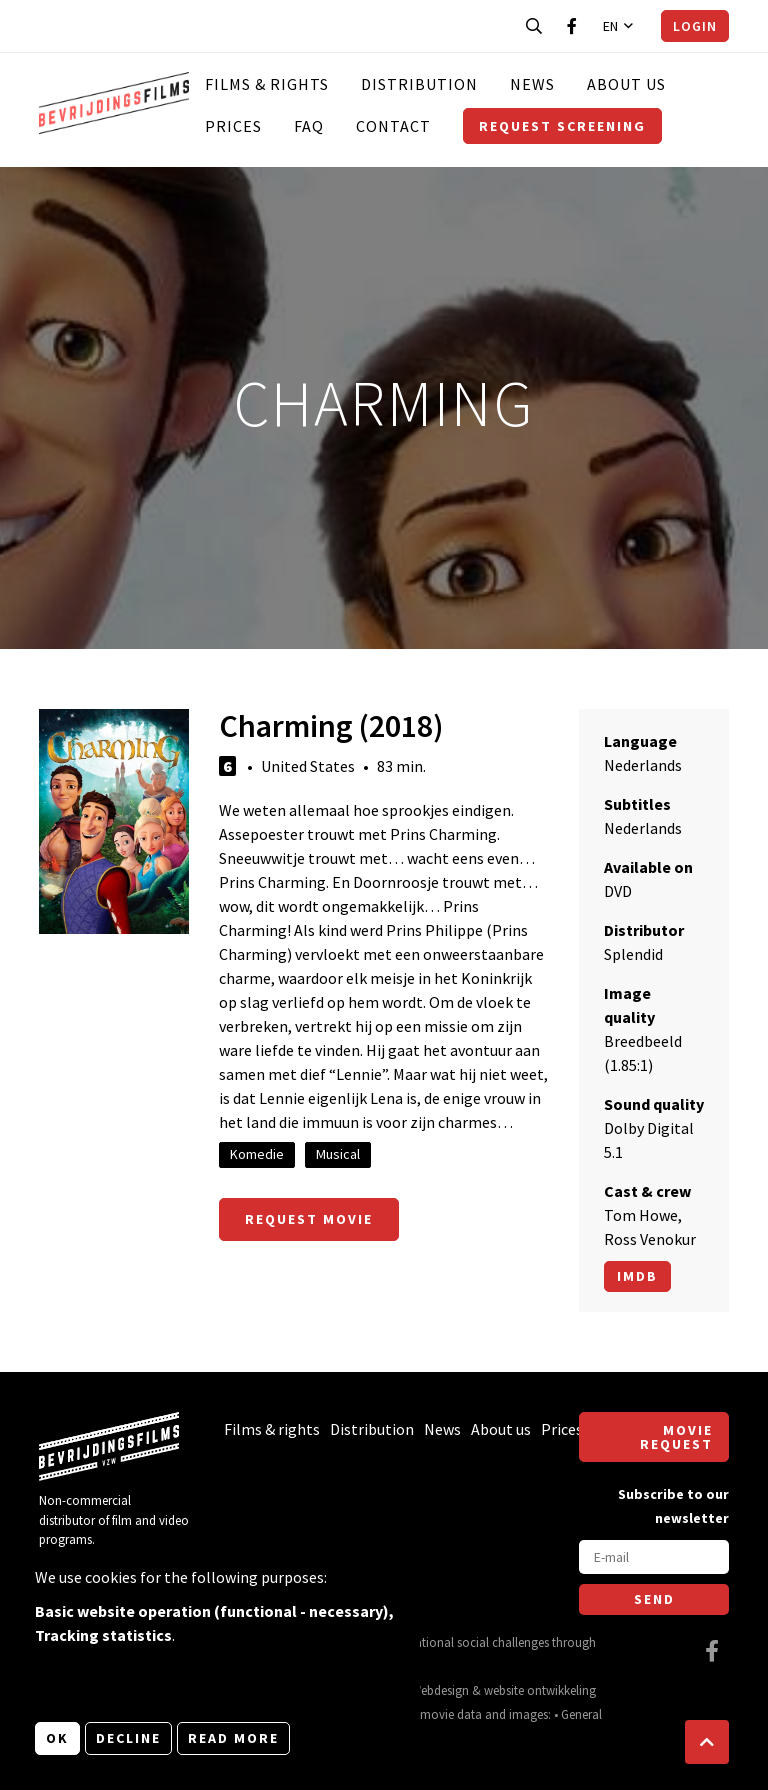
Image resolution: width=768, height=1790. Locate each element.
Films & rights (267, 84)
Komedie (257, 1154)
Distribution (419, 84)
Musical (338, 1154)
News (532, 84)
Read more (233, 1738)
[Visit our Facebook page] (572, 26)
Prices (233, 126)
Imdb (637, 1276)
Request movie (309, 1219)
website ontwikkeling (540, 1690)
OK (57, 1738)
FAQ (309, 126)
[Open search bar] (534, 26)
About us (626, 84)
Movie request (676, 1437)
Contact (393, 126)
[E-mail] (654, 1557)
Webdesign (440, 1690)
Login (695, 26)
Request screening (562, 126)
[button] (707, 1742)
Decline (128, 1738)
